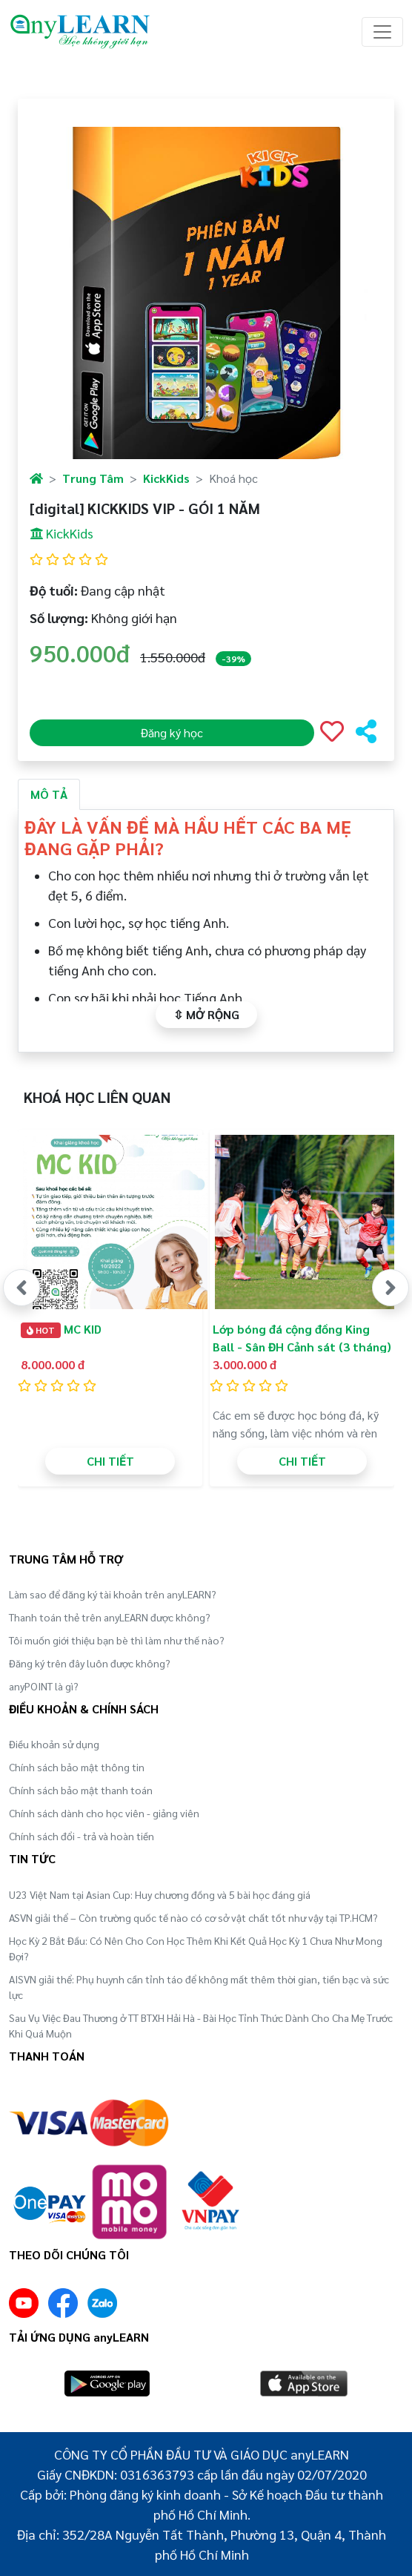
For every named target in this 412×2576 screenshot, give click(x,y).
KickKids (166, 478)
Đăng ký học (172, 732)
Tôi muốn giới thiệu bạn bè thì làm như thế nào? (117, 1640)
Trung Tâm (93, 478)
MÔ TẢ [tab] (48, 794)
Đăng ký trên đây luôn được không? (89, 1663)
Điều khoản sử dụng (54, 1743)
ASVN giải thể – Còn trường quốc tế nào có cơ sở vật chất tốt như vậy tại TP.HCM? (193, 1917)
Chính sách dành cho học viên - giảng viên (104, 1812)
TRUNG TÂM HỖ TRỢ (66, 1559)
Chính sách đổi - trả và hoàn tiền (81, 1835)
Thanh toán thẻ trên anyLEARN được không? (109, 1617)
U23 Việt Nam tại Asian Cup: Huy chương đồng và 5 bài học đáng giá (159, 1894)
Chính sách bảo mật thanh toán (81, 1789)
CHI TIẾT (110, 1461)
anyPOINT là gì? (44, 1686)
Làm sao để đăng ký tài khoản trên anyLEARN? (112, 1594)
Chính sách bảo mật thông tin (76, 1766)
